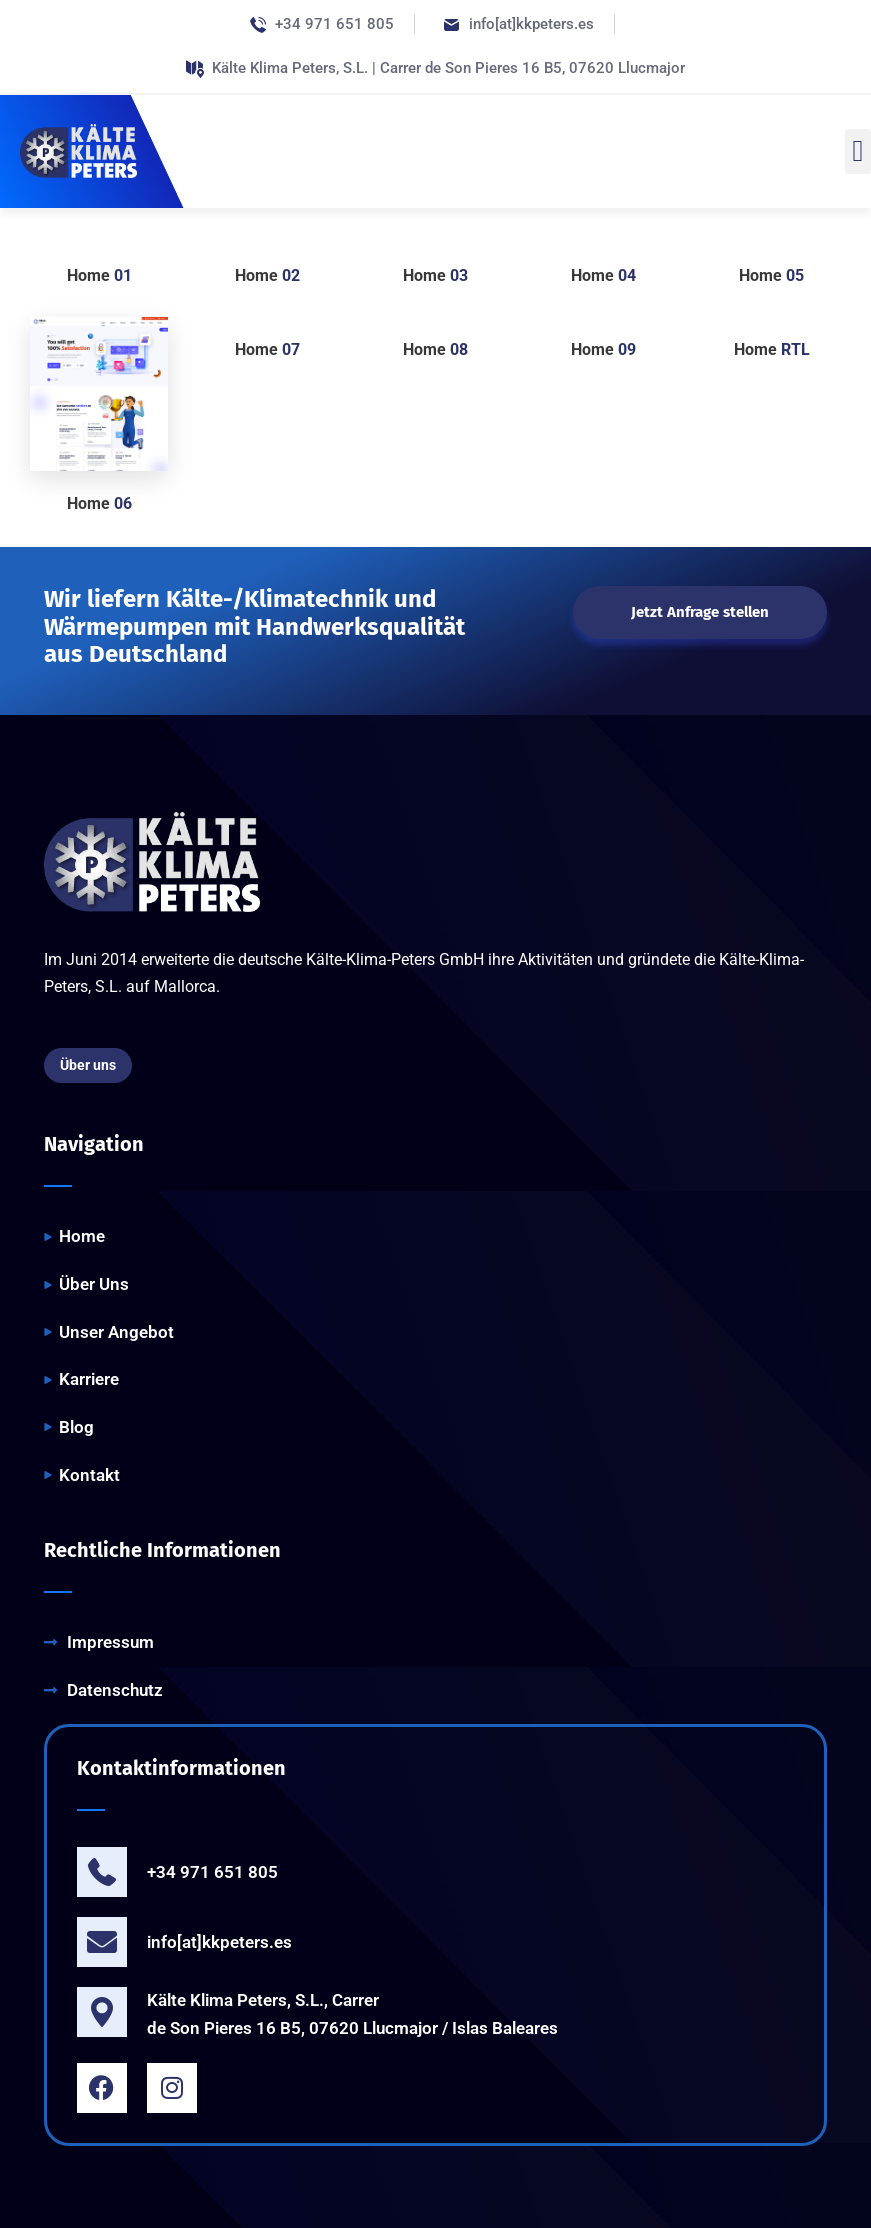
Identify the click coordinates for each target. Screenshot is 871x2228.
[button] (858, 151)
